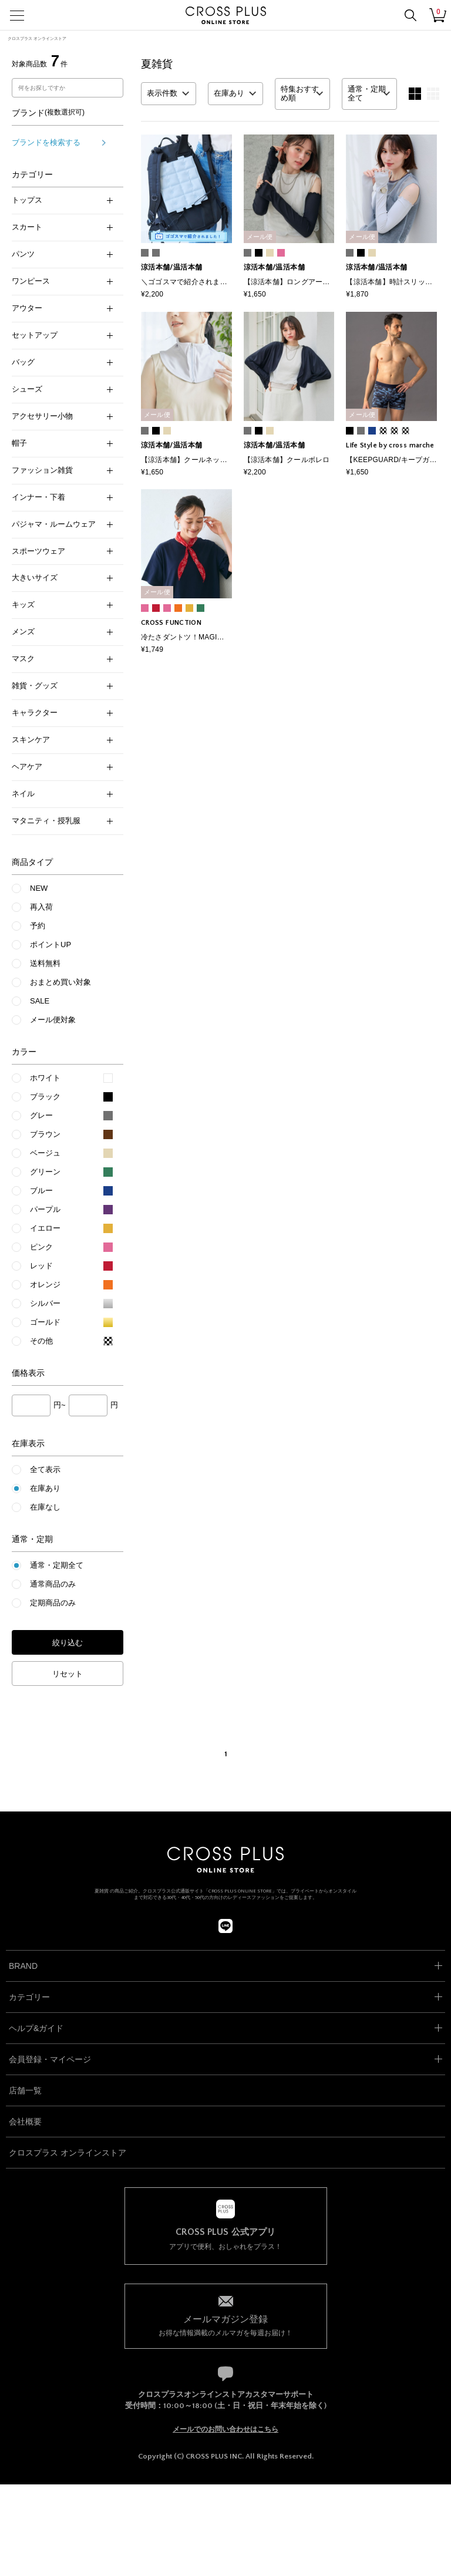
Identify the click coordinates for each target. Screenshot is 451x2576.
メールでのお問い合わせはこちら (225, 2429)
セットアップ (62, 335)
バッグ (62, 362)
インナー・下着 (62, 497)
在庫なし (45, 1507)
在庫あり (45, 1488)
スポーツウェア (62, 551)
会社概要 (25, 2121)
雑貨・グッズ (62, 685)
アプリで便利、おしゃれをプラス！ (226, 2239)
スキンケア (62, 739)
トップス (62, 200)
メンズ (62, 631)
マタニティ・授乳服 (62, 820)
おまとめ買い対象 (60, 982)
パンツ (62, 254)
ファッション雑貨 (62, 470)
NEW (39, 888)
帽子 (62, 443)
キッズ (62, 604)
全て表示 (45, 1469)
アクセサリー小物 (62, 416)
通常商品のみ (53, 1584)
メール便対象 (53, 1019)
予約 (37, 925)
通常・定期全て (56, 1565)
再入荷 (41, 907)
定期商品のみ (53, 1602)
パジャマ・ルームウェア (62, 524)
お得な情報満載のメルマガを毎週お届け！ (226, 2325)
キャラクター (62, 712)
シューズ (62, 389)
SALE (39, 1000)
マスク (62, 658)
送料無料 (45, 963)
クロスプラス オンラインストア (37, 38)
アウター (62, 308)
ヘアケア (62, 766)
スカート (62, 227)
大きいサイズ (62, 577)
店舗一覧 (25, 2090)
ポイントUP (50, 944)
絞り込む (67, 1642)
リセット (67, 1673)
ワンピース (62, 281)
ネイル (62, 793)
